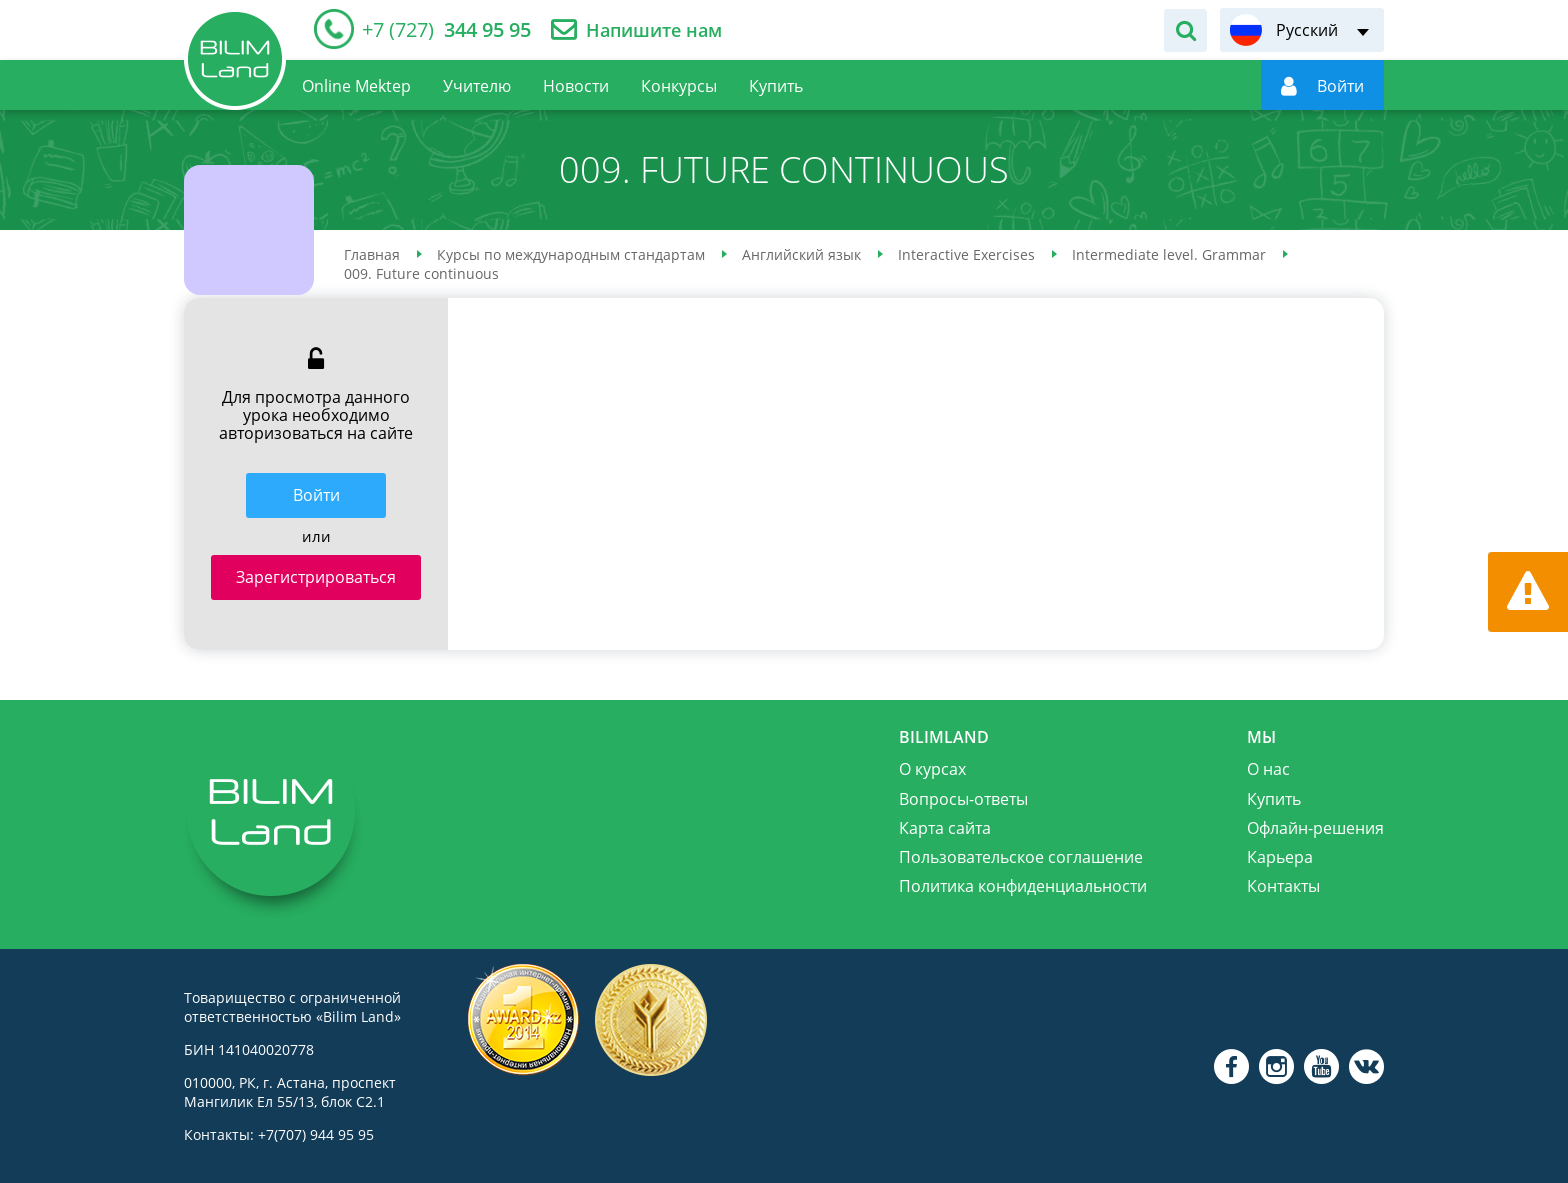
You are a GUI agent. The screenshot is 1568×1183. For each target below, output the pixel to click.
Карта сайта (945, 828)
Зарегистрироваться (316, 577)
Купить (1274, 799)
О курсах (932, 769)
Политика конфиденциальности (1023, 886)
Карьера (1280, 857)
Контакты (1283, 886)
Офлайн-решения (1315, 828)
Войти (316, 495)
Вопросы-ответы (963, 799)
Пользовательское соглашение (1021, 857)
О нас (1268, 769)
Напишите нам (654, 30)
